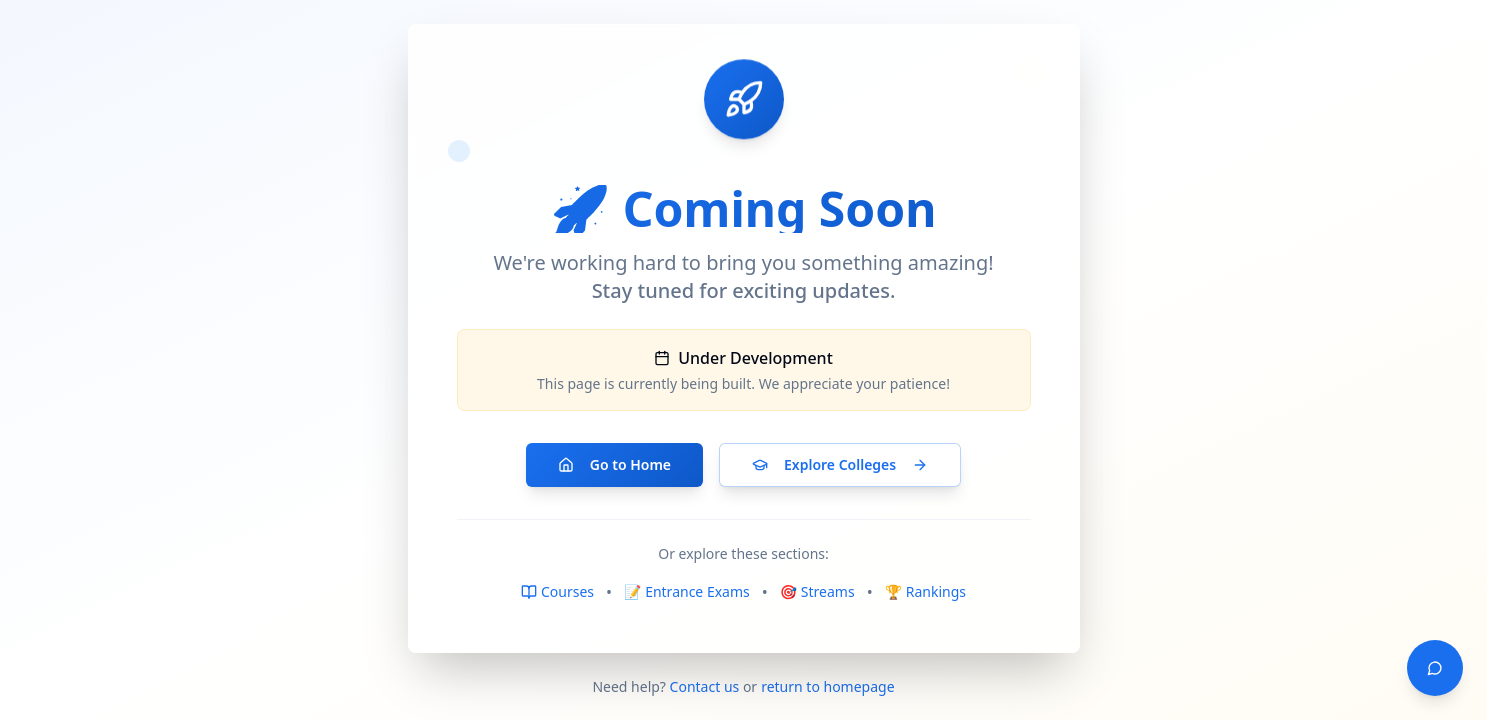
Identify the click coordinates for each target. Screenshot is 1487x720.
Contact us (705, 686)
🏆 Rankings (925, 591)
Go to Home (614, 464)
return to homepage (827, 686)
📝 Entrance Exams (687, 591)
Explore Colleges (840, 464)
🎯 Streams (817, 591)
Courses (557, 591)
